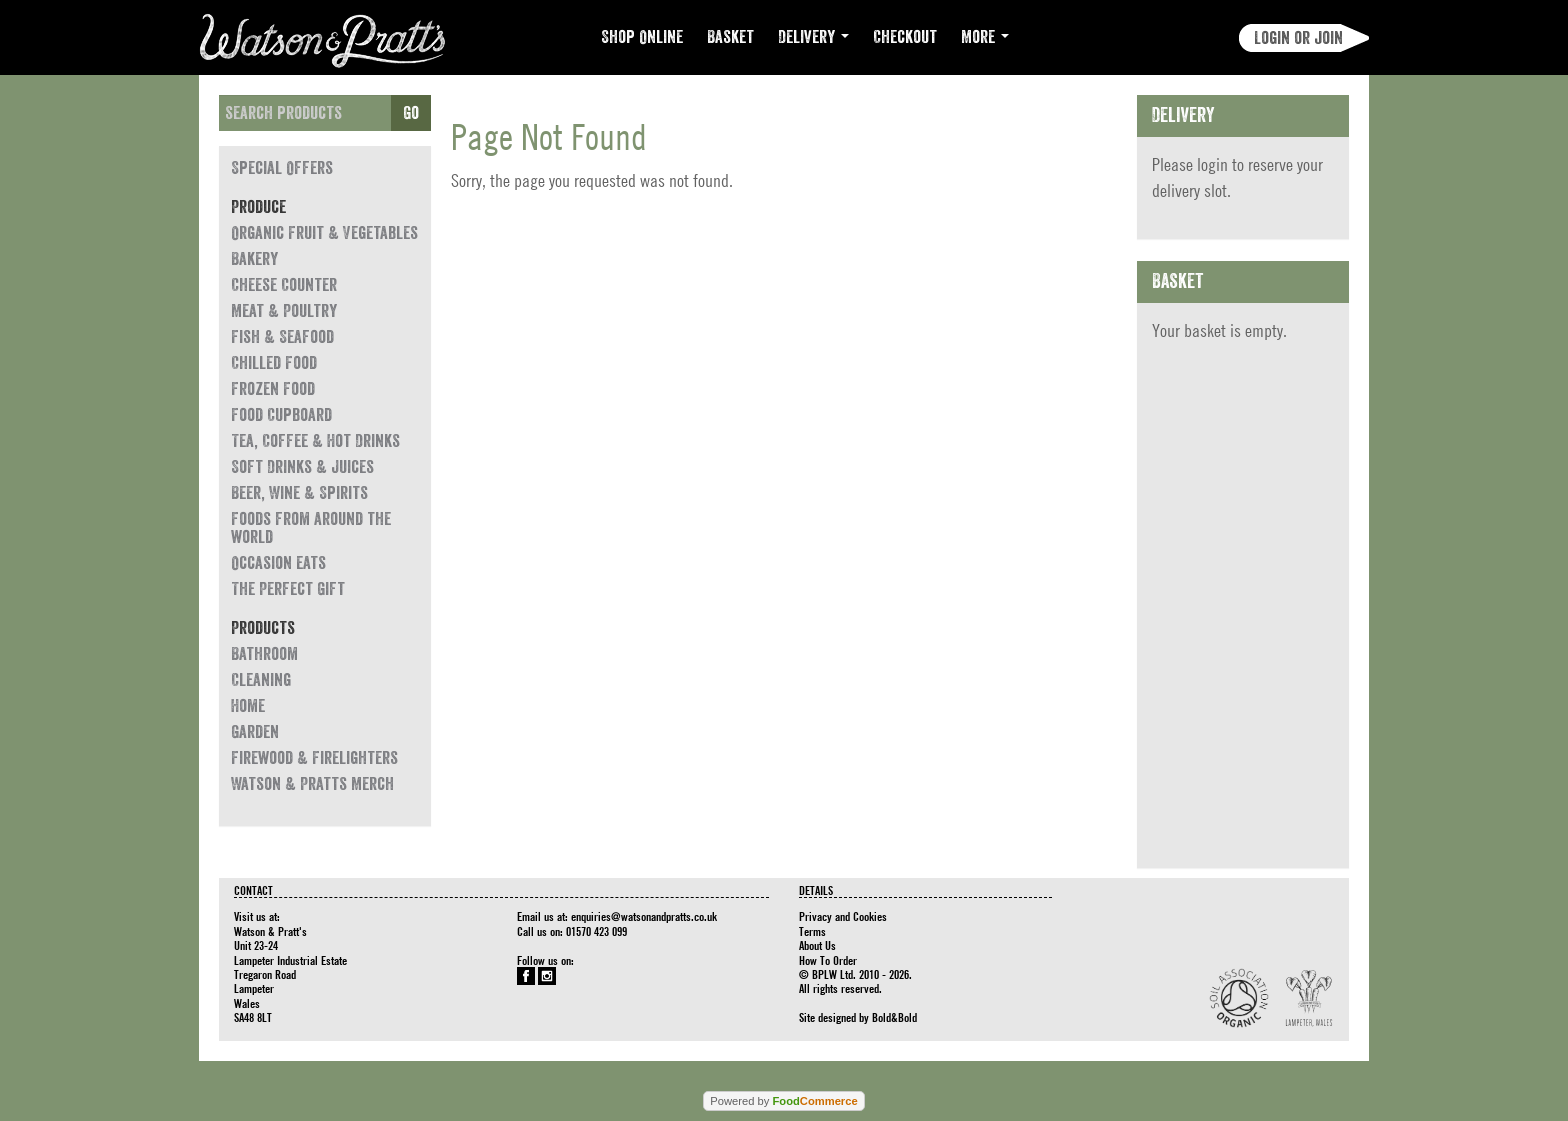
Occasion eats (278, 563)
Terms (812, 931)
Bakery (254, 259)
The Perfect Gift (288, 589)
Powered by (783, 1101)
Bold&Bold (894, 1017)
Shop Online (642, 37)
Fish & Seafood (282, 337)
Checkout (905, 37)
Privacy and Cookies (843, 916)
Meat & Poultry (284, 311)
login (1212, 164)
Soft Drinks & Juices (302, 467)
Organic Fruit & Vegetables (324, 233)
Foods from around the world (311, 528)
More (985, 37)
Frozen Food (273, 389)
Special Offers (282, 168)
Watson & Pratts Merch (312, 784)
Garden (255, 732)
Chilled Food (274, 363)
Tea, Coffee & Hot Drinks (315, 441)
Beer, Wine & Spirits (299, 493)
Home (248, 706)
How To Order (828, 960)
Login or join (1298, 38)
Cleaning (261, 680)
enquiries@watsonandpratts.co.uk (644, 916)
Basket (730, 37)
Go (411, 113)
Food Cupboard (281, 415)
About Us (817, 945)
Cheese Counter (284, 285)
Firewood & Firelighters (314, 758)
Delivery (813, 37)
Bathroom (264, 654)
